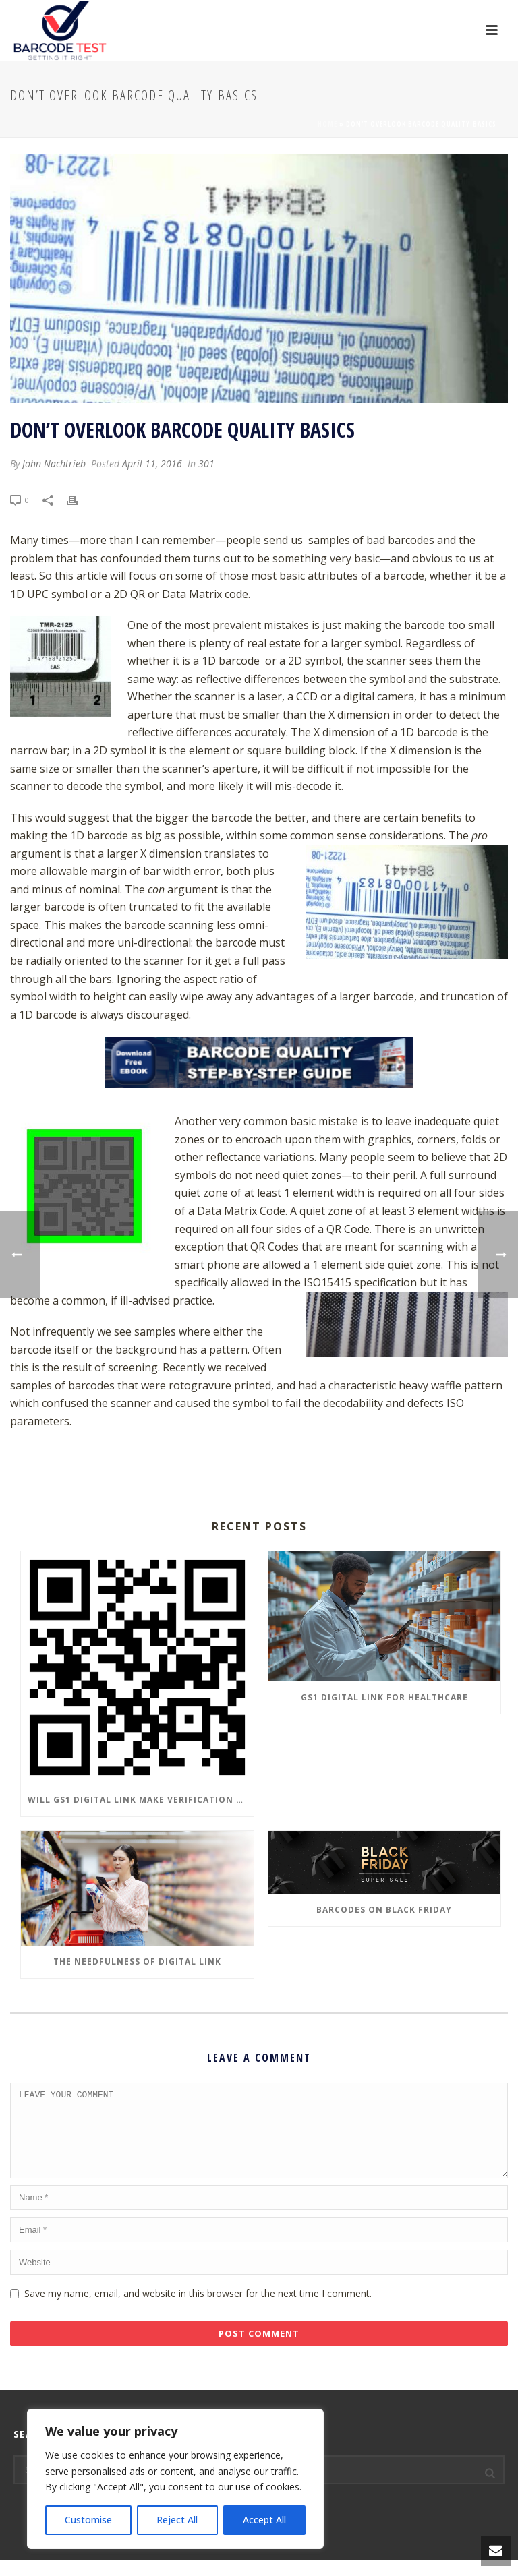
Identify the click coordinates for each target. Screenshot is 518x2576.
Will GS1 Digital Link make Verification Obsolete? (141, 1799)
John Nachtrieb (54, 463)
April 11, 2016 (152, 463)
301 (206, 463)
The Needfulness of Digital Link (137, 1961)
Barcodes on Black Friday (384, 1909)
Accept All (264, 2519)
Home (327, 124)
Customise (88, 2519)
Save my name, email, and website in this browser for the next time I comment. (198, 2309)
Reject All (177, 2519)
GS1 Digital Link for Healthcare (384, 1697)
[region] (175, 2479)
